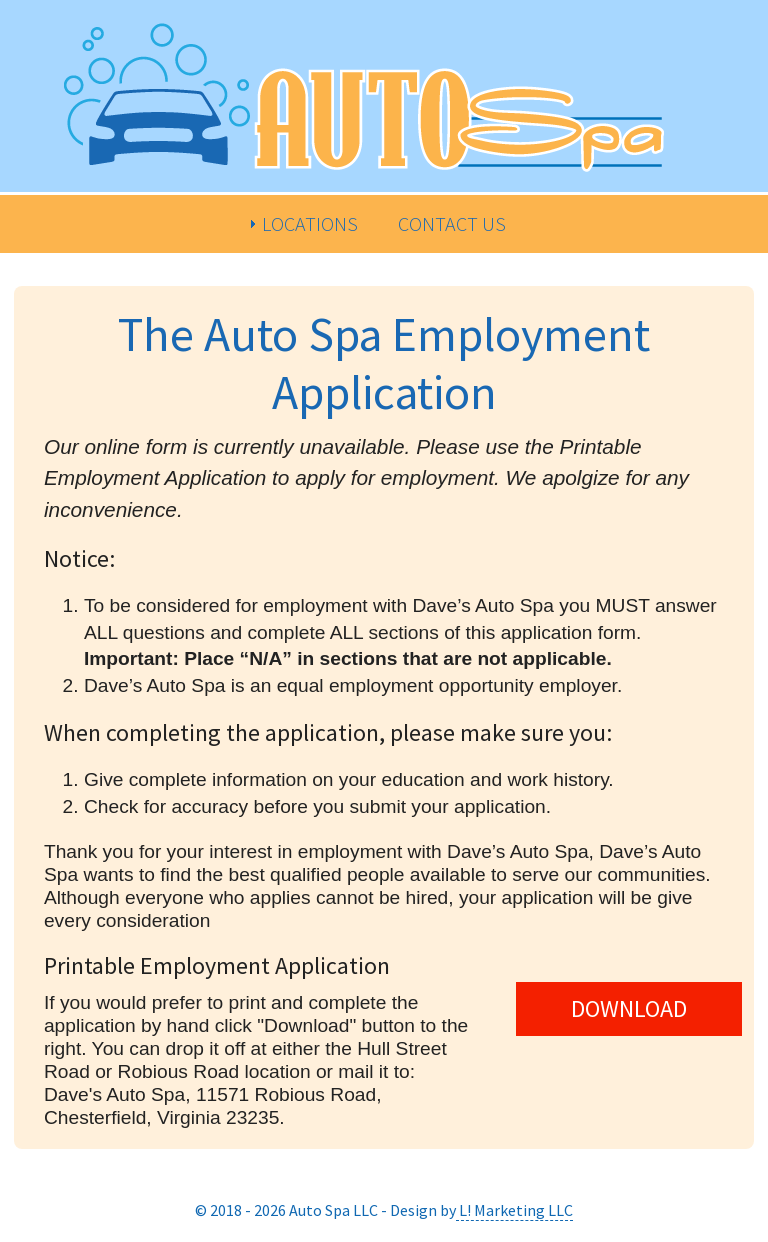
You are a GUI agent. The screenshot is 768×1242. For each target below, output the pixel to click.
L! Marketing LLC (514, 1210)
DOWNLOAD (629, 1008)
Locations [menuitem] (310, 223)
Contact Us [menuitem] (452, 223)
